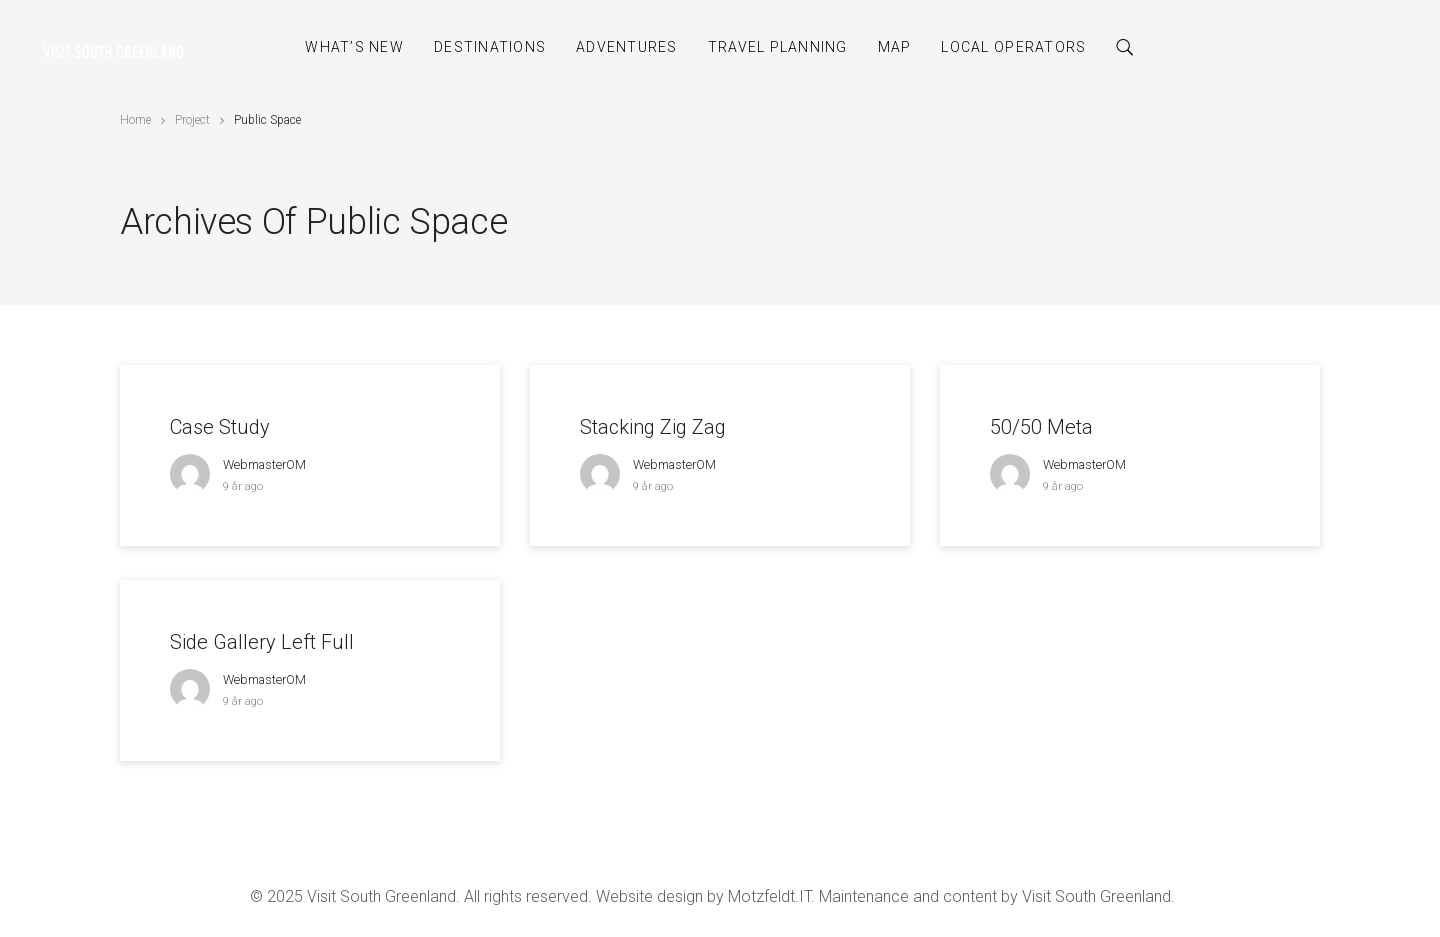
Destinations (490, 47)
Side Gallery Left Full (262, 642)
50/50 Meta (1041, 427)
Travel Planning (778, 47)
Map (895, 47)
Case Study (220, 427)
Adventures (627, 47)
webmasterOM (264, 464)
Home (135, 120)
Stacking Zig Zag (653, 427)
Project (192, 120)
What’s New (354, 47)
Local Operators (1013, 47)
